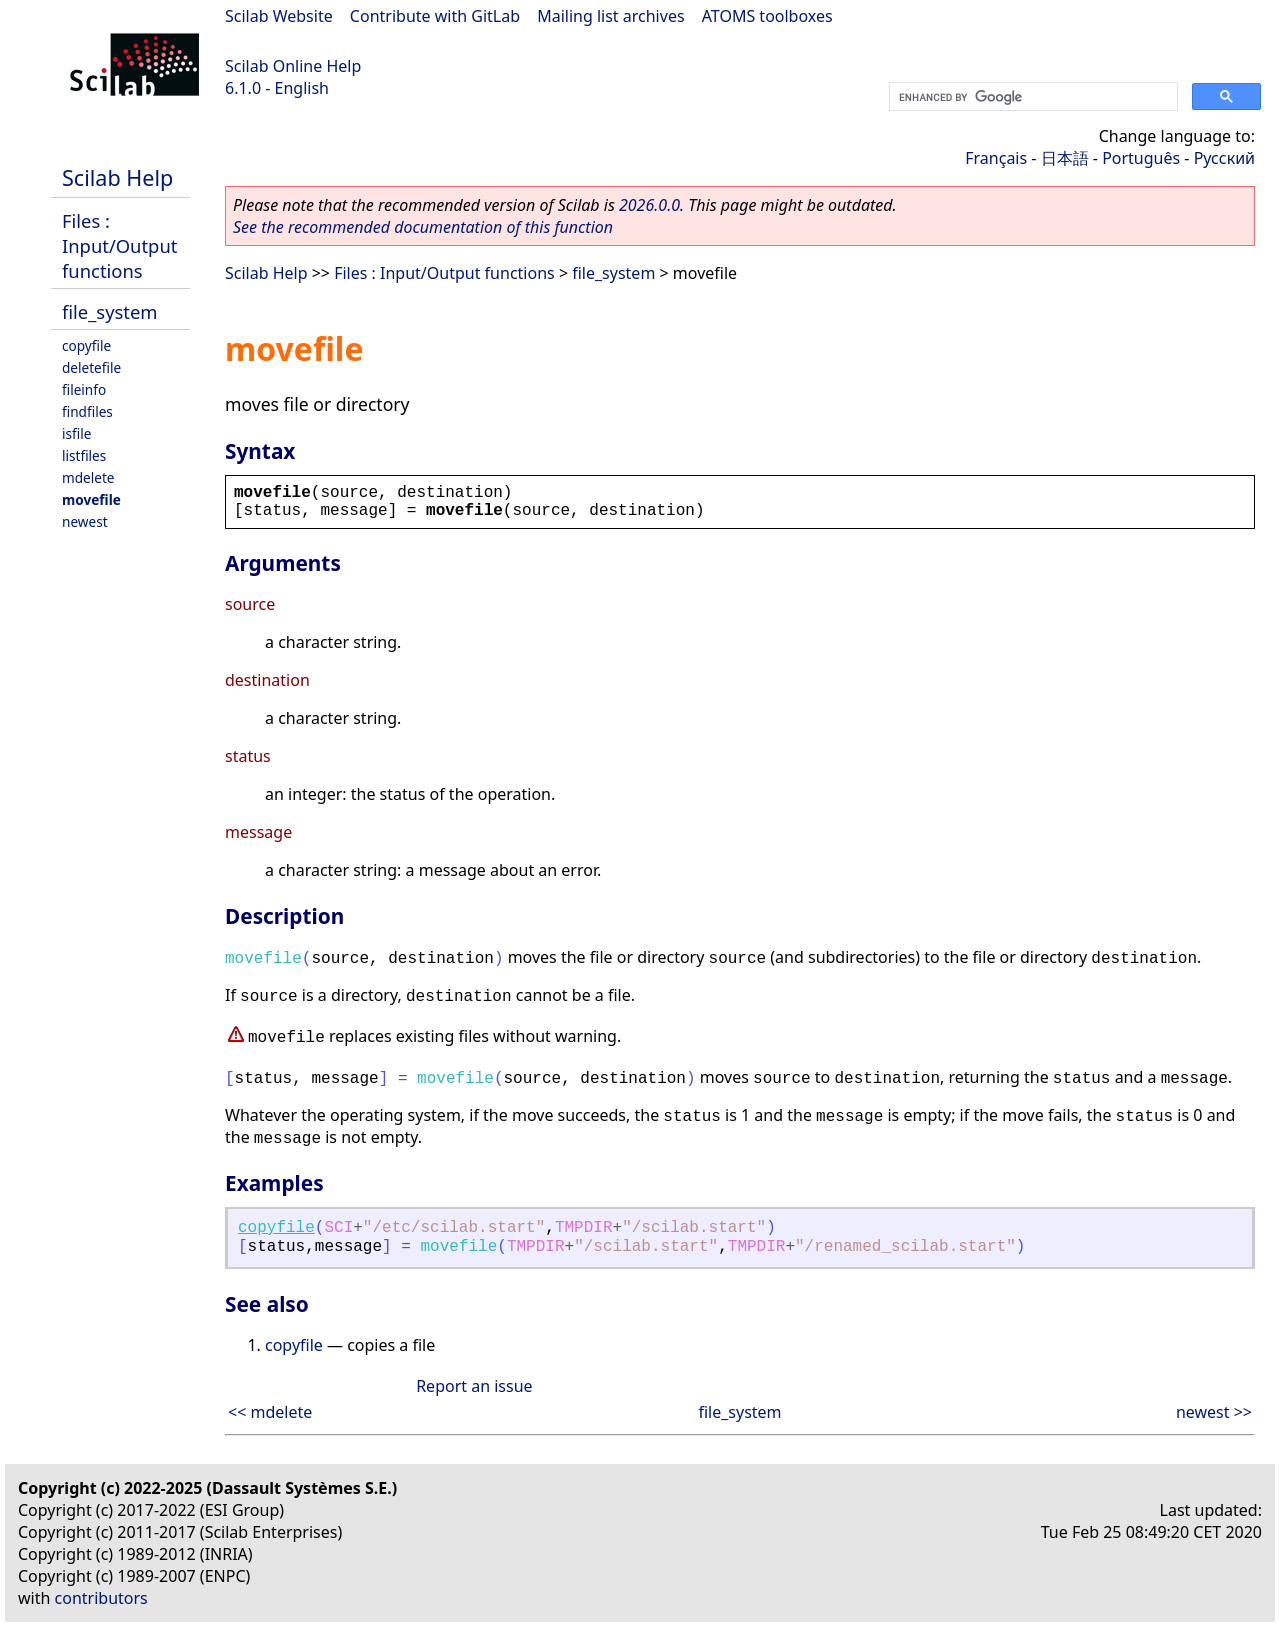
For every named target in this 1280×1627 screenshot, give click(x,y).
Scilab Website (279, 16)
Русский (1224, 158)
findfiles (87, 411)
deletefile (91, 367)
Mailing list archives (610, 16)
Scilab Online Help (293, 66)
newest (85, 521)
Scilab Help (117, 177)
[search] (1031, 97)
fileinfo (84, 389)
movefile (91, 499)
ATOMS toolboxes (767, 16)
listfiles (84, 455)
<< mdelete (270, 1412)
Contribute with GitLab (435, 16)
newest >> (1214, 1412)
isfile (76, 433)
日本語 (1065, 158)
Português (1141, 158)
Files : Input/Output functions (119, 245)
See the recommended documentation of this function (423, 227)
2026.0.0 (649, 205)
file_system (110, 311)
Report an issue (474, 1386)
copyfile (86, 345)
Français (996, 158)
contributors (101, 1598)
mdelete (88, 477)
